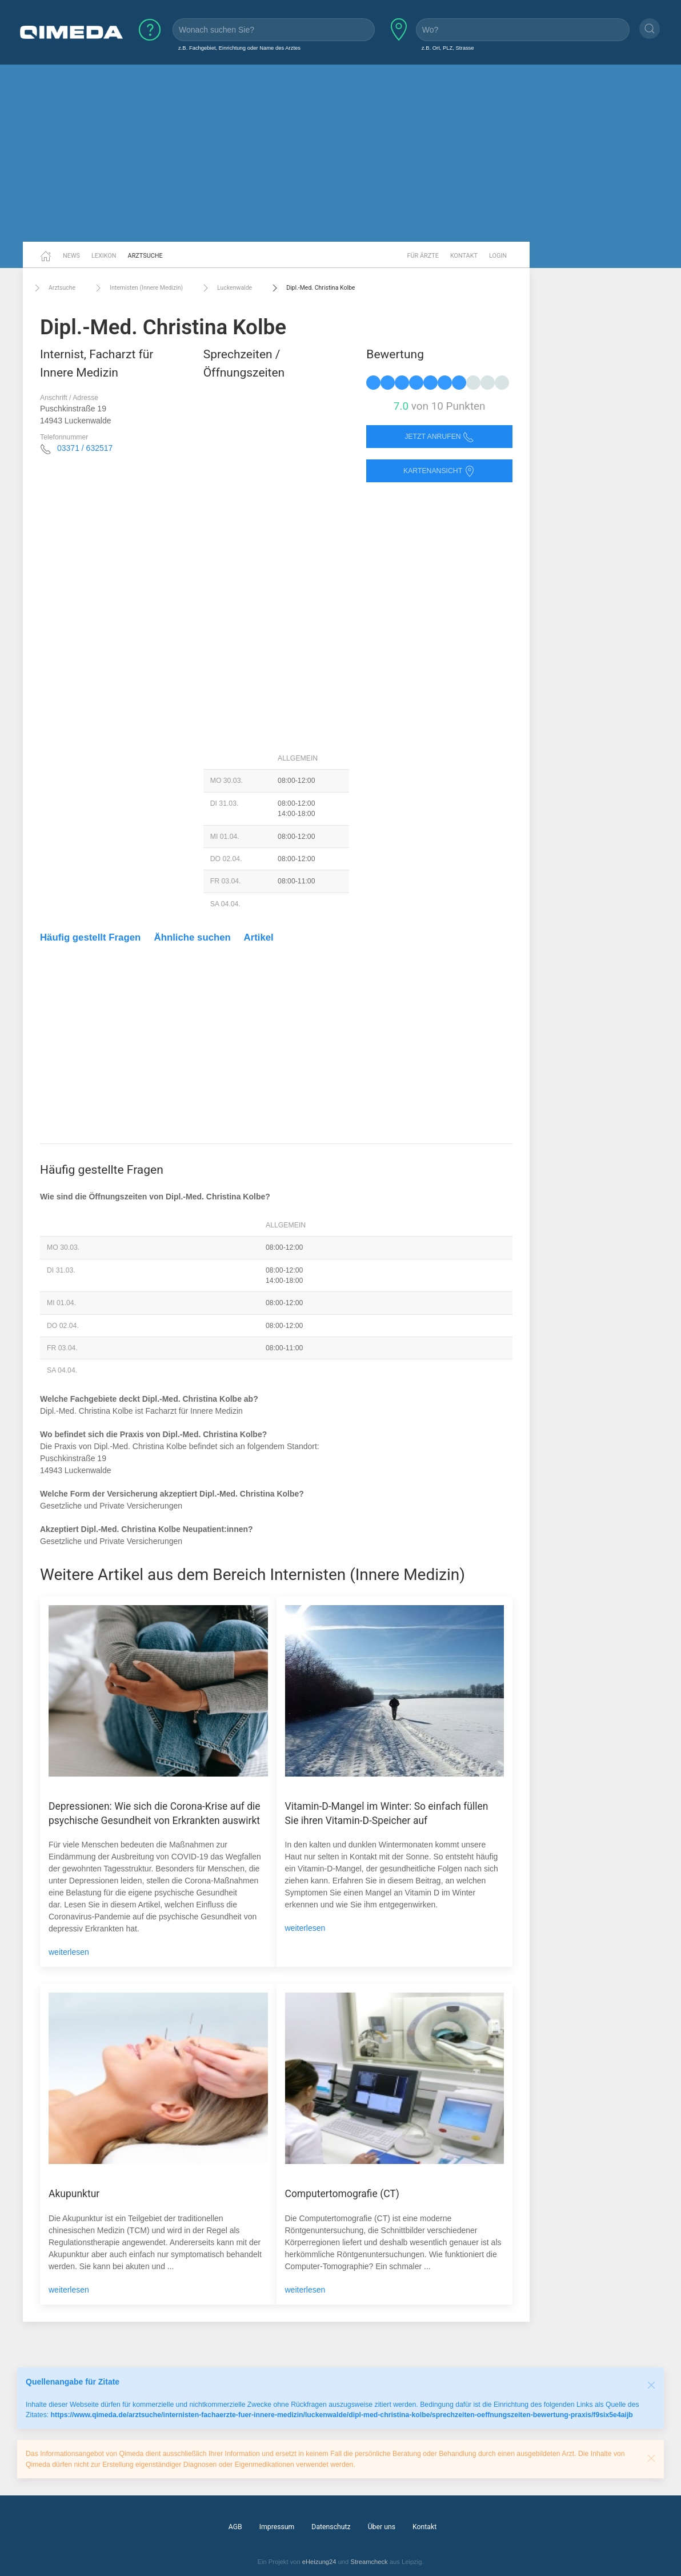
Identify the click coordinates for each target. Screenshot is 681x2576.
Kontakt (464, 255)
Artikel (259, 937)
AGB (235, 2527)
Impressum (277, 2527)
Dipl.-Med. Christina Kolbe (312, 288)
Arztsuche (145, 255)
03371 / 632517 (85, 448)
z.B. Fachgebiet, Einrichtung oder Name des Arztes (239, 48)
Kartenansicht (439, 471)
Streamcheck (368, 2561)
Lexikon (104, 255)
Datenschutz (330, 2527)
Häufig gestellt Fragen (90, 937)
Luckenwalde (226, 288)
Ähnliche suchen (192, 937)
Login (498, 255)
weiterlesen (69, 1952)
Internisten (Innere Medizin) (138, 288)
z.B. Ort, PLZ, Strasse (448, 48)
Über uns (381, 2527)
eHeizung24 (319, 2561)
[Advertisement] (340, 153)
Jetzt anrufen (439, 437)
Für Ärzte (423, 255)
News (71, 255)
